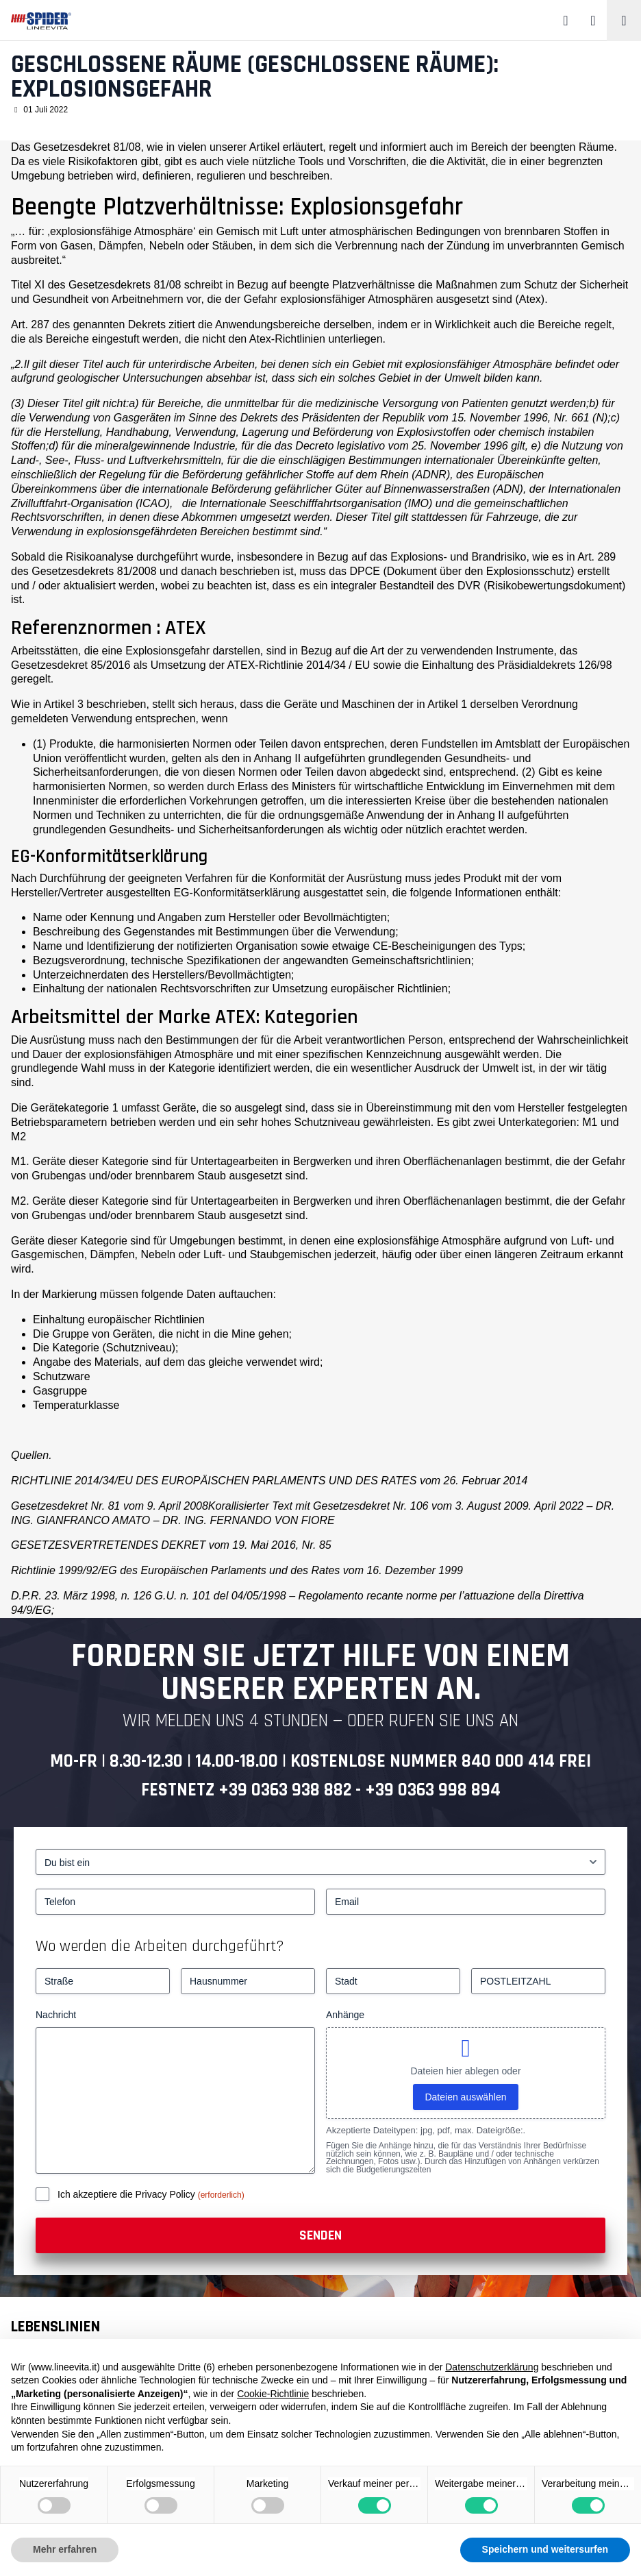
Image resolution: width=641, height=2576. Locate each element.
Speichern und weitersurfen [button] (545, 2549)
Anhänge (345, 2014)
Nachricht (56, 2014)
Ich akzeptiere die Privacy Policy (128, 2194)
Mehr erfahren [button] (65, 2549)
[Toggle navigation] (624, 20)
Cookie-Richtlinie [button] (273, 2393)
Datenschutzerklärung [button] (491, 2367)
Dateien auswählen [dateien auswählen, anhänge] (465, 2097)
